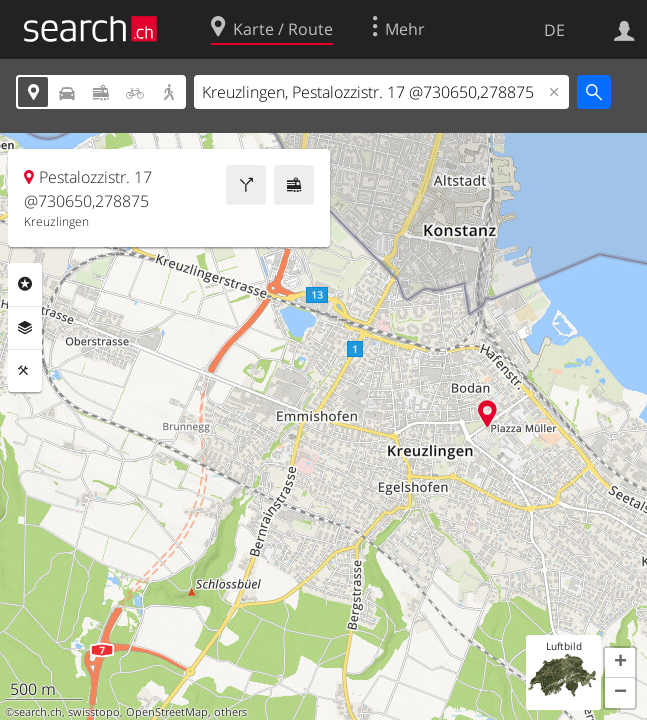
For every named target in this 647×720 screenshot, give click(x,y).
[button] (620, 663)
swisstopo (94, 712)
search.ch (38, 712)
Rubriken (25, 284)
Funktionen (25, 371)
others (230, 712)
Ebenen (25, 328)
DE (554, 30)
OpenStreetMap (167, 712)
